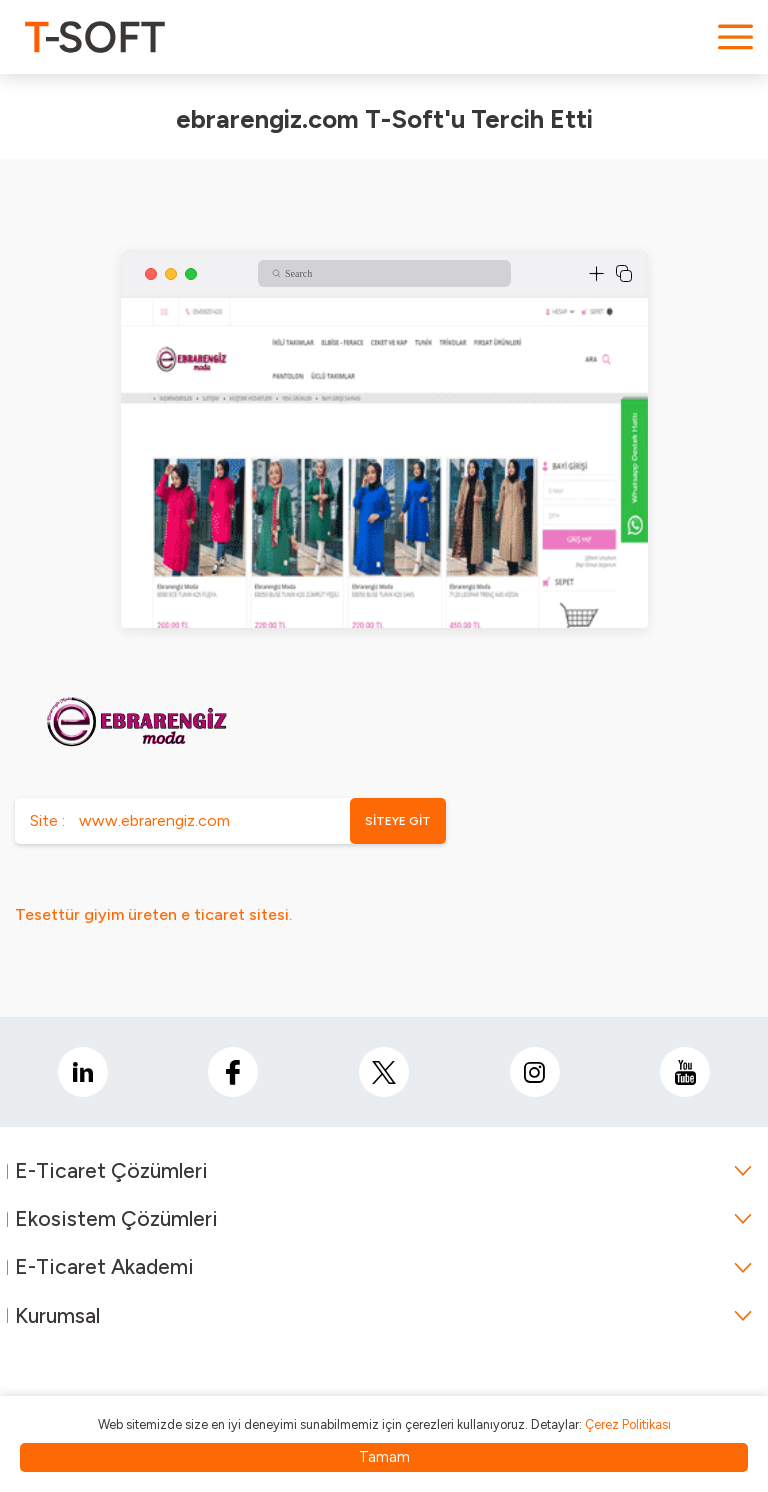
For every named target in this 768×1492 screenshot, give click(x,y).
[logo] (95, 37)
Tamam (384, 1457)
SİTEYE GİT (398, 821)
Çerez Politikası (628, 1424)
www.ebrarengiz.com (154, 820)
